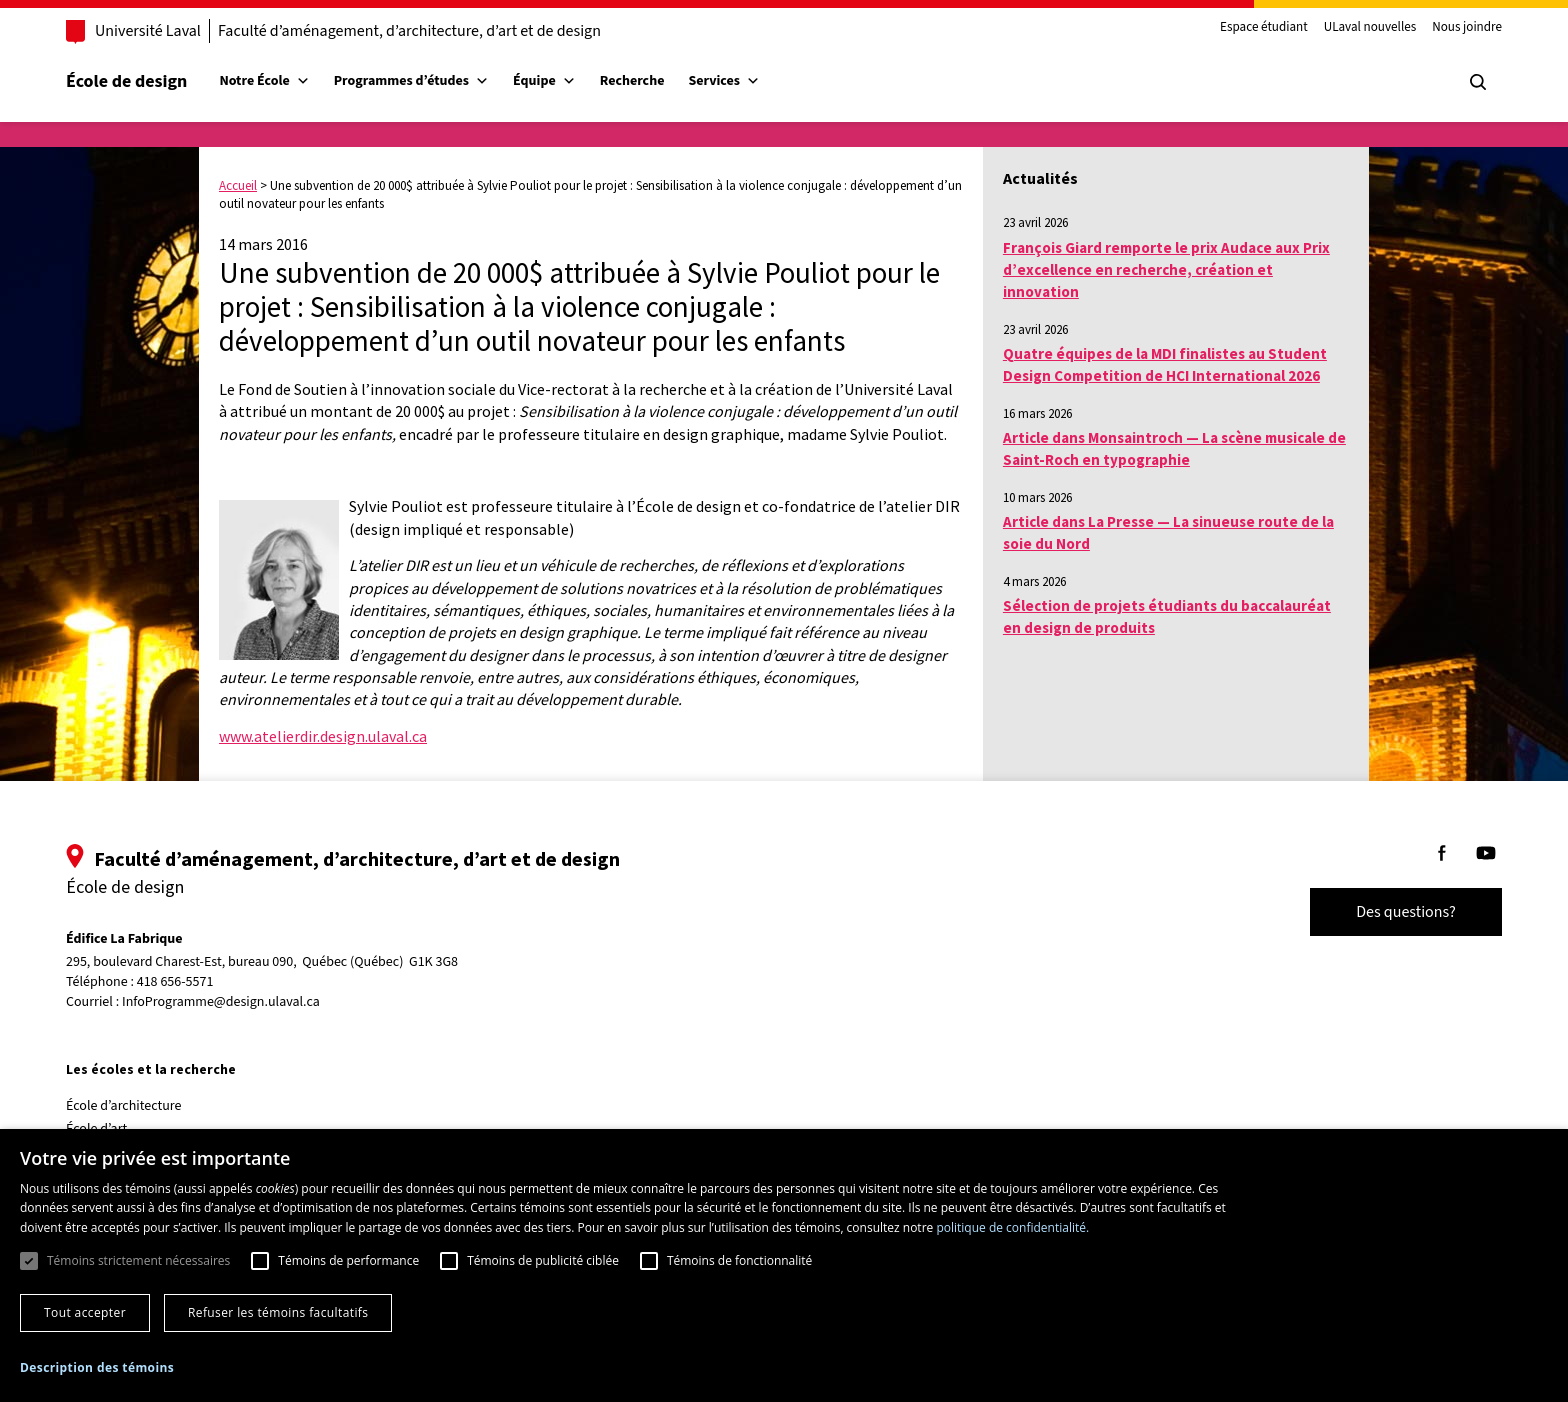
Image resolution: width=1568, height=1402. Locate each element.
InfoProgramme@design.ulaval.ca (221, 1002)
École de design (126, 81)
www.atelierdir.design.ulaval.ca (323, 736)
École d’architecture (124, 1106)
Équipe (544, 81)
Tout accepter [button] (85, 1312)
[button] (97, 1367)
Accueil (238, 185)
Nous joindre (1467, 28)
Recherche (632, 81)
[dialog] (784, 1265)
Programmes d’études (411, 81)
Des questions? (1406, 912)
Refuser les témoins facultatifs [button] (278, 1312)
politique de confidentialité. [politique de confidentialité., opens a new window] (1012, 1227)
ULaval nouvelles (1370, 28)
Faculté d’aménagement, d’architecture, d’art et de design (409, 31)
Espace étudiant (1264, 28)
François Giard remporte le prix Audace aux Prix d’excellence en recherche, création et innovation (1166, 270)
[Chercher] (1478, 82)
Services (724, 81)
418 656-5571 (175, 982)
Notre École (264, 81)
